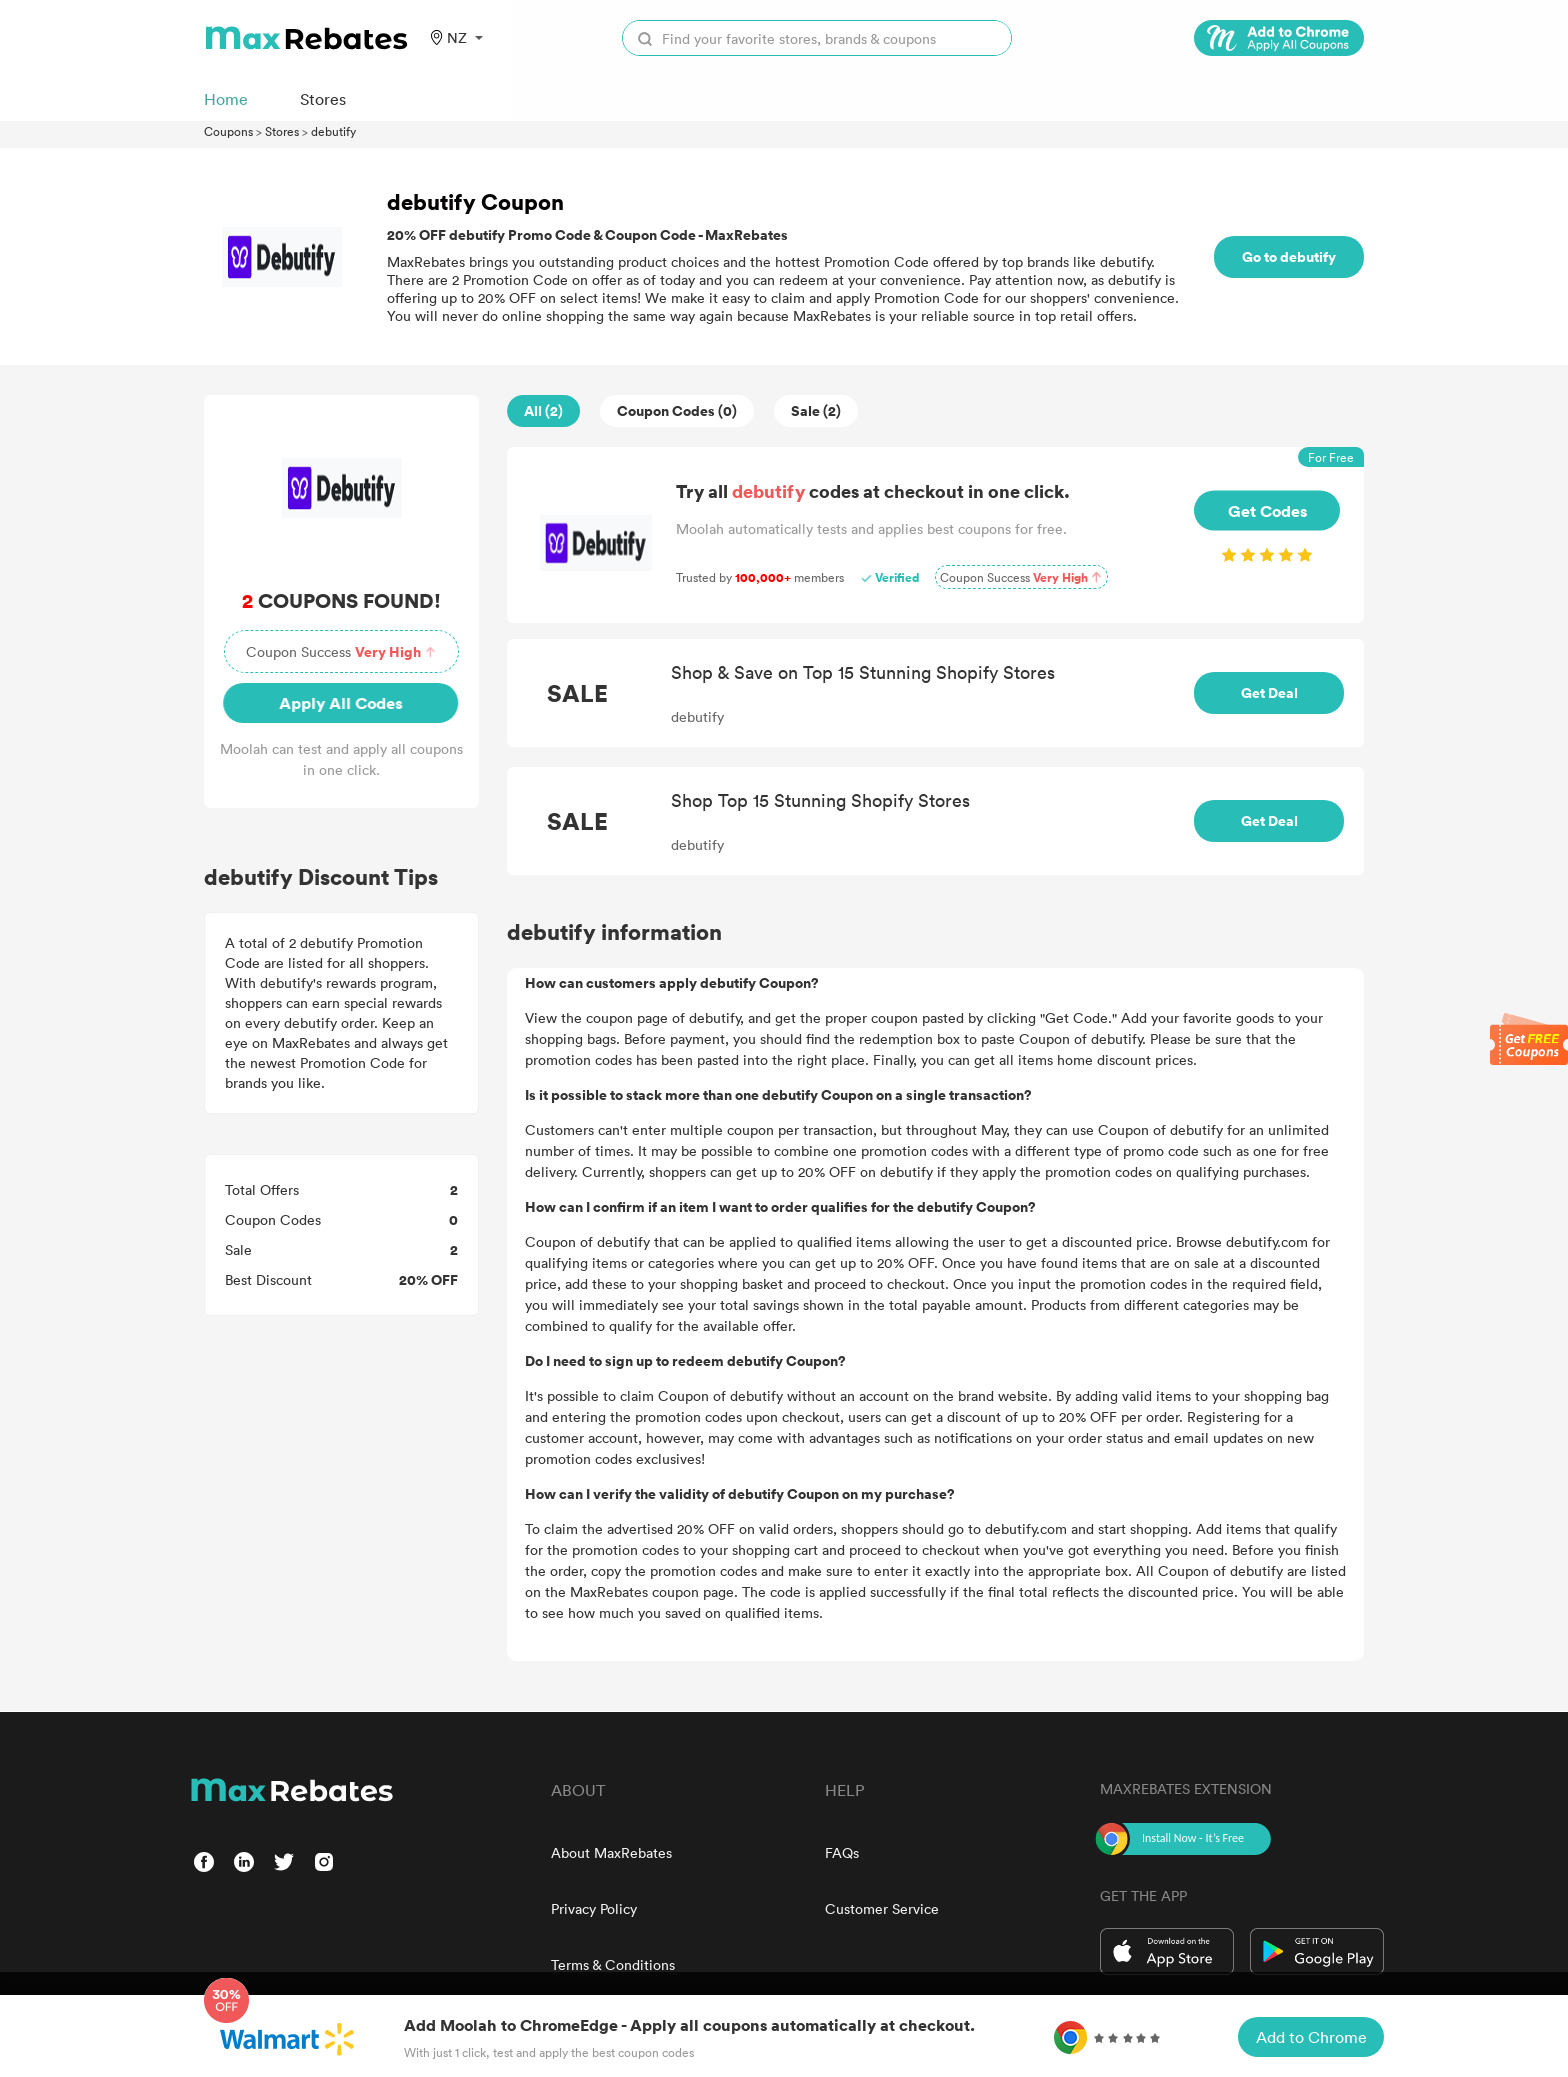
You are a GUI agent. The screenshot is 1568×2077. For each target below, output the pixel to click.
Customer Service (882, 1908)
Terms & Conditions (613, 1964)
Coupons (228, 131)
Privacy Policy (594, 1908)
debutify (333, 131)
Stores (282, 131)
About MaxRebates (611, 1852)
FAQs (842, 1852)
